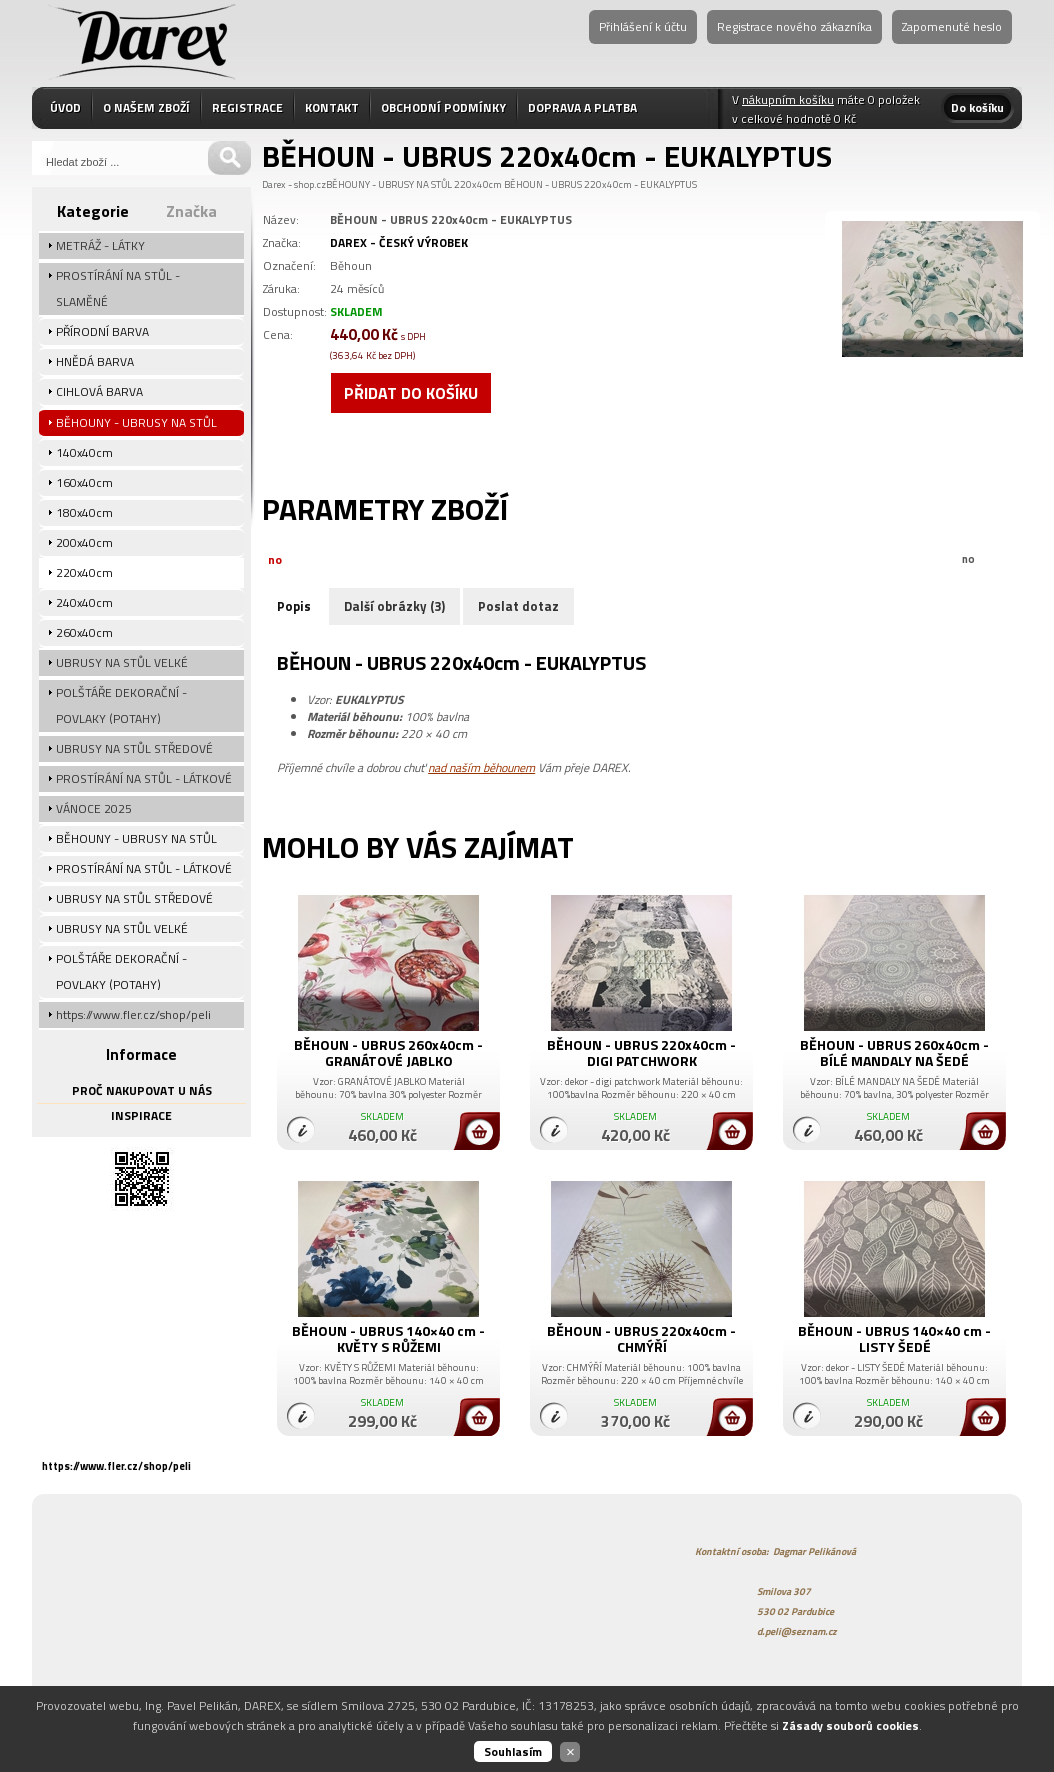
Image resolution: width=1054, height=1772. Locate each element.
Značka (191, 211)
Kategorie (93, 211)
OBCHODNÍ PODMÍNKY (443, 107)
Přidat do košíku (411, 393)
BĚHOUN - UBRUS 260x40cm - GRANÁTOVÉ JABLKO (388, 1052)
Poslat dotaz (518, 606)
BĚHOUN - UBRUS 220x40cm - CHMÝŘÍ (641, 1338)
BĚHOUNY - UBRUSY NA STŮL (389, 184)
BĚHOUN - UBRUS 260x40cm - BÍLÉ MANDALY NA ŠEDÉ (894, 1052)
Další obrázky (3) (394, 606)
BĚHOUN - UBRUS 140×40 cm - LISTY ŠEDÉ (894, 1338)
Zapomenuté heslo (952, 26)
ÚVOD (65, 107)
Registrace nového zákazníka (794, 26)
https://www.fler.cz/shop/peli (116, 1466)
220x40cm (478, 184)
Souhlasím (513, 1751)
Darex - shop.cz (294, 184)
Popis (294, 606)
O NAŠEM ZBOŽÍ (146, 107)
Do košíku (977, 107)
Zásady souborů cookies (850, 1725)
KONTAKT (332, 107)
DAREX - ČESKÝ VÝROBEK (399, 242)
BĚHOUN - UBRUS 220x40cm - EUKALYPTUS (600, 184)
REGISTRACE (247, 107)
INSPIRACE (141, 1115)
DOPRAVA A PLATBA (582, 107)
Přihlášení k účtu (643, 26)
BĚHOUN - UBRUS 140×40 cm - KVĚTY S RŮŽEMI (388, 1338)
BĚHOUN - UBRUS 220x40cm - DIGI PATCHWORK (641, 1052)
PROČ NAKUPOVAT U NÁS (142, 1090)
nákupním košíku (788, 99)
